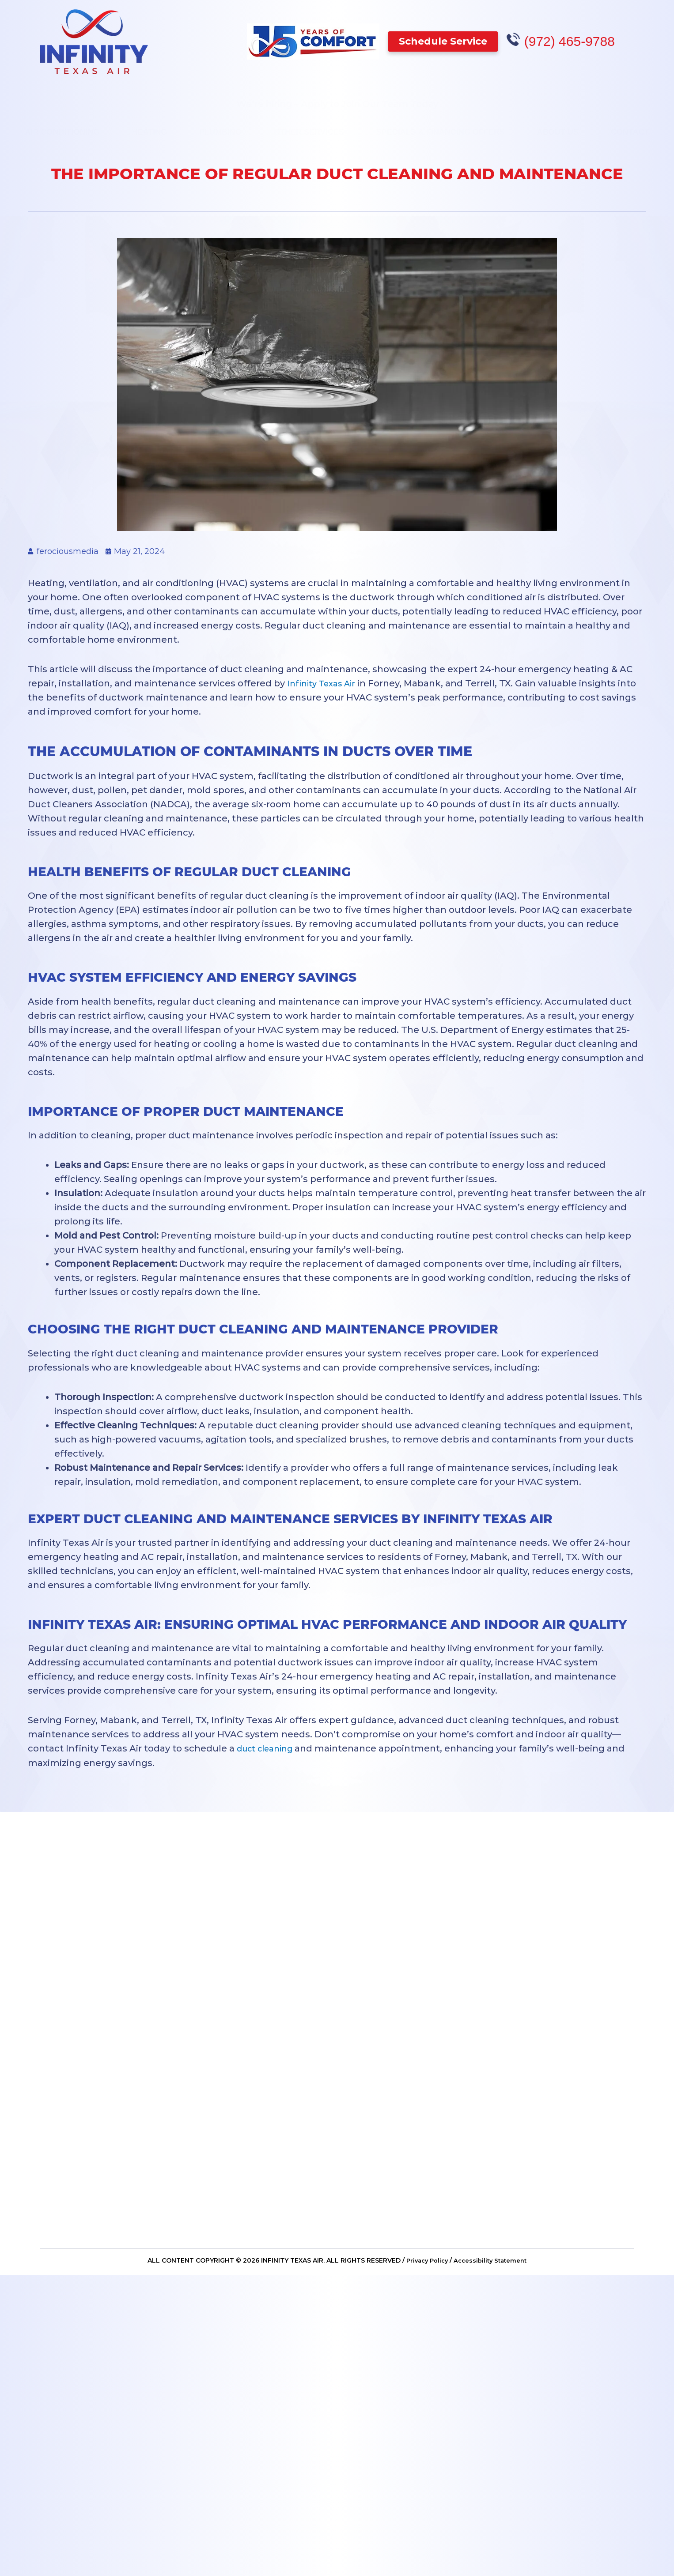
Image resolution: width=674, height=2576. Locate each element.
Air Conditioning (62, 127)
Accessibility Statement (492, 2263)
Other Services (309, 127)
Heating (149, 127)
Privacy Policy (425, 2263)
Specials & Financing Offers (440, 127)
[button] (446, 41)
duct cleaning (268, 1748)
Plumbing (220, 127)
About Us (558, 127)
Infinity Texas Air (325, 683)
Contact (630, 127)
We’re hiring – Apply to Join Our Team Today (337, 99)
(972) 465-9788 (573, 41)
